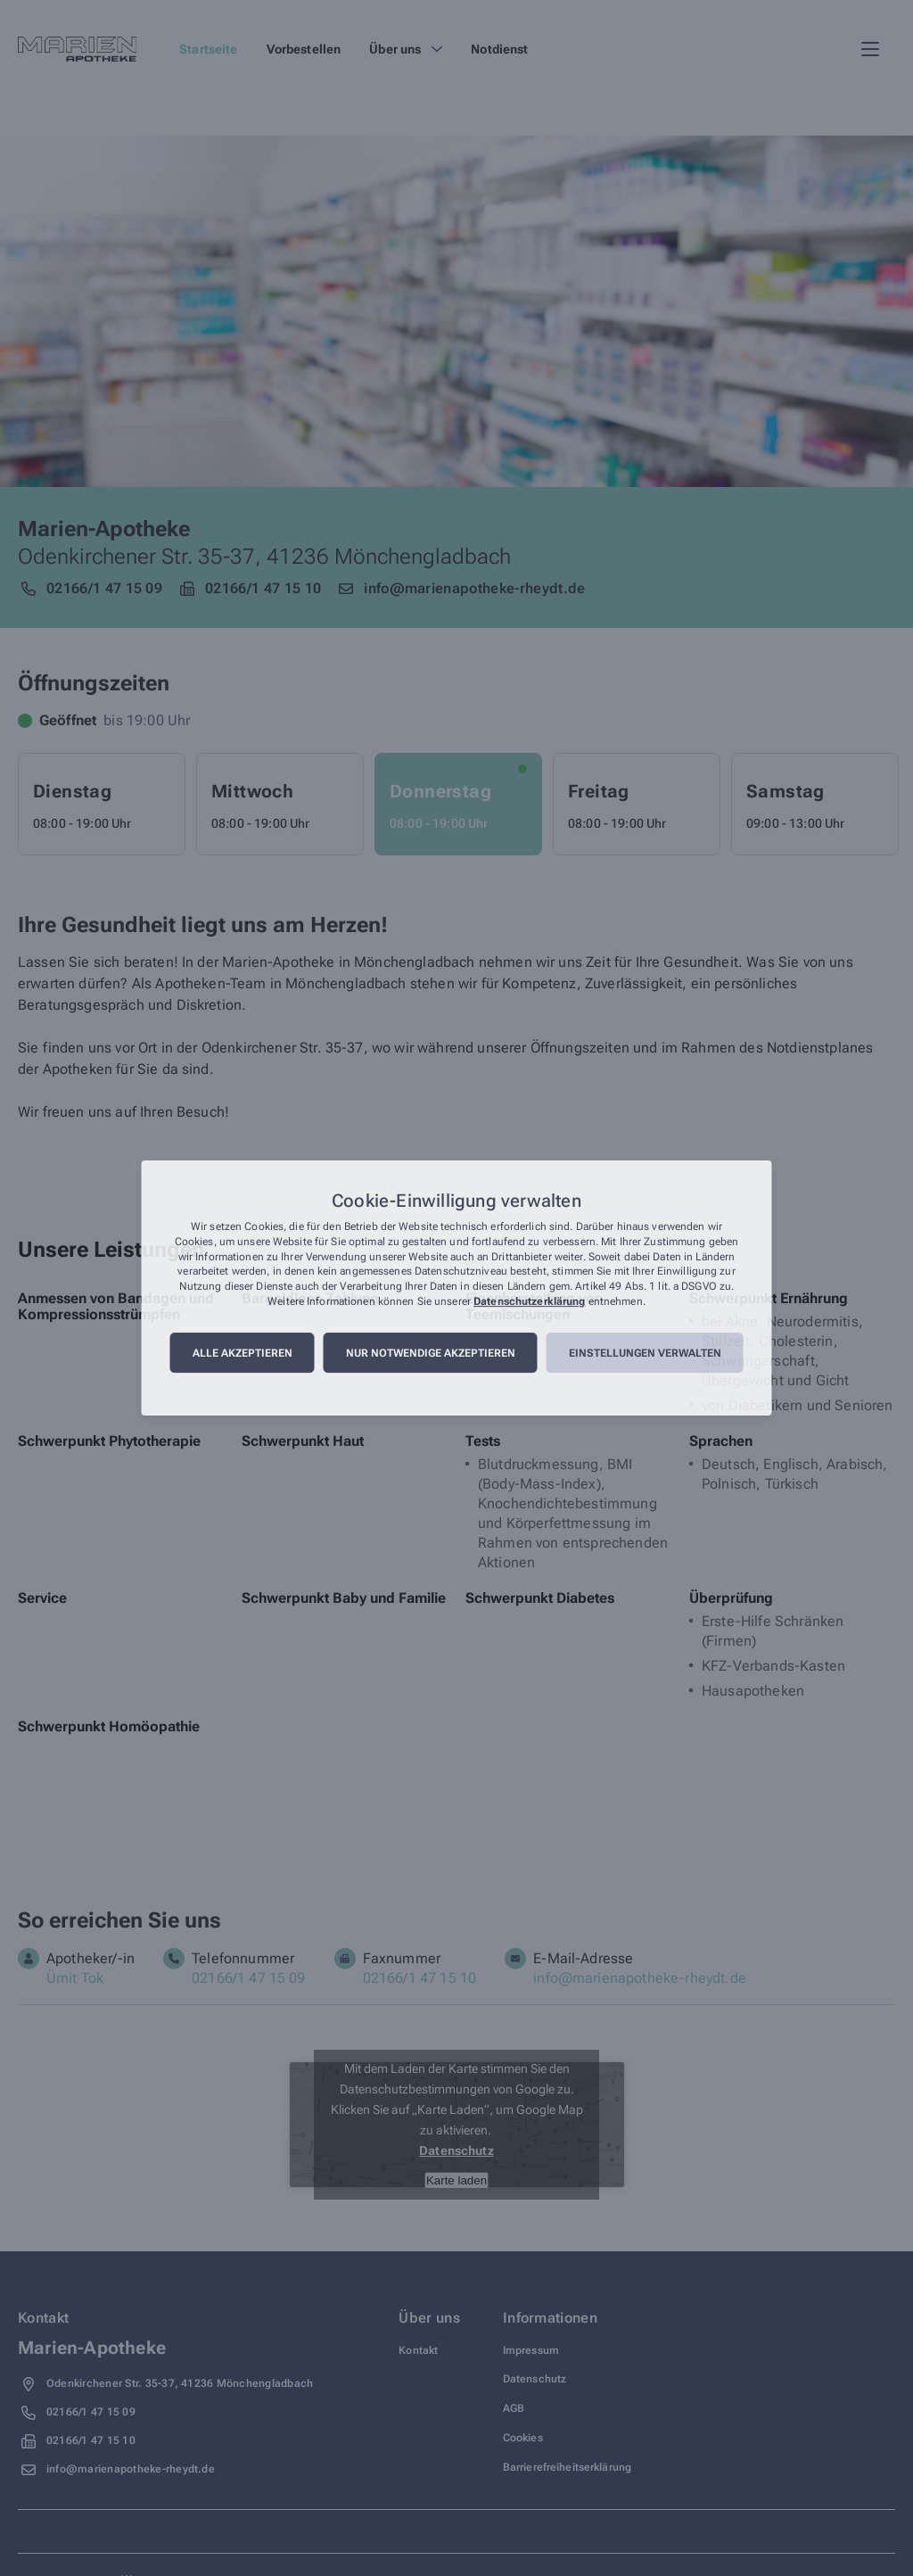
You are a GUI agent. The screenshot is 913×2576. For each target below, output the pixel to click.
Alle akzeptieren (242, 1353)
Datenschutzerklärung (529, 1301)
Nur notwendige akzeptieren (430, 1353)
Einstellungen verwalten (645, 1353)
